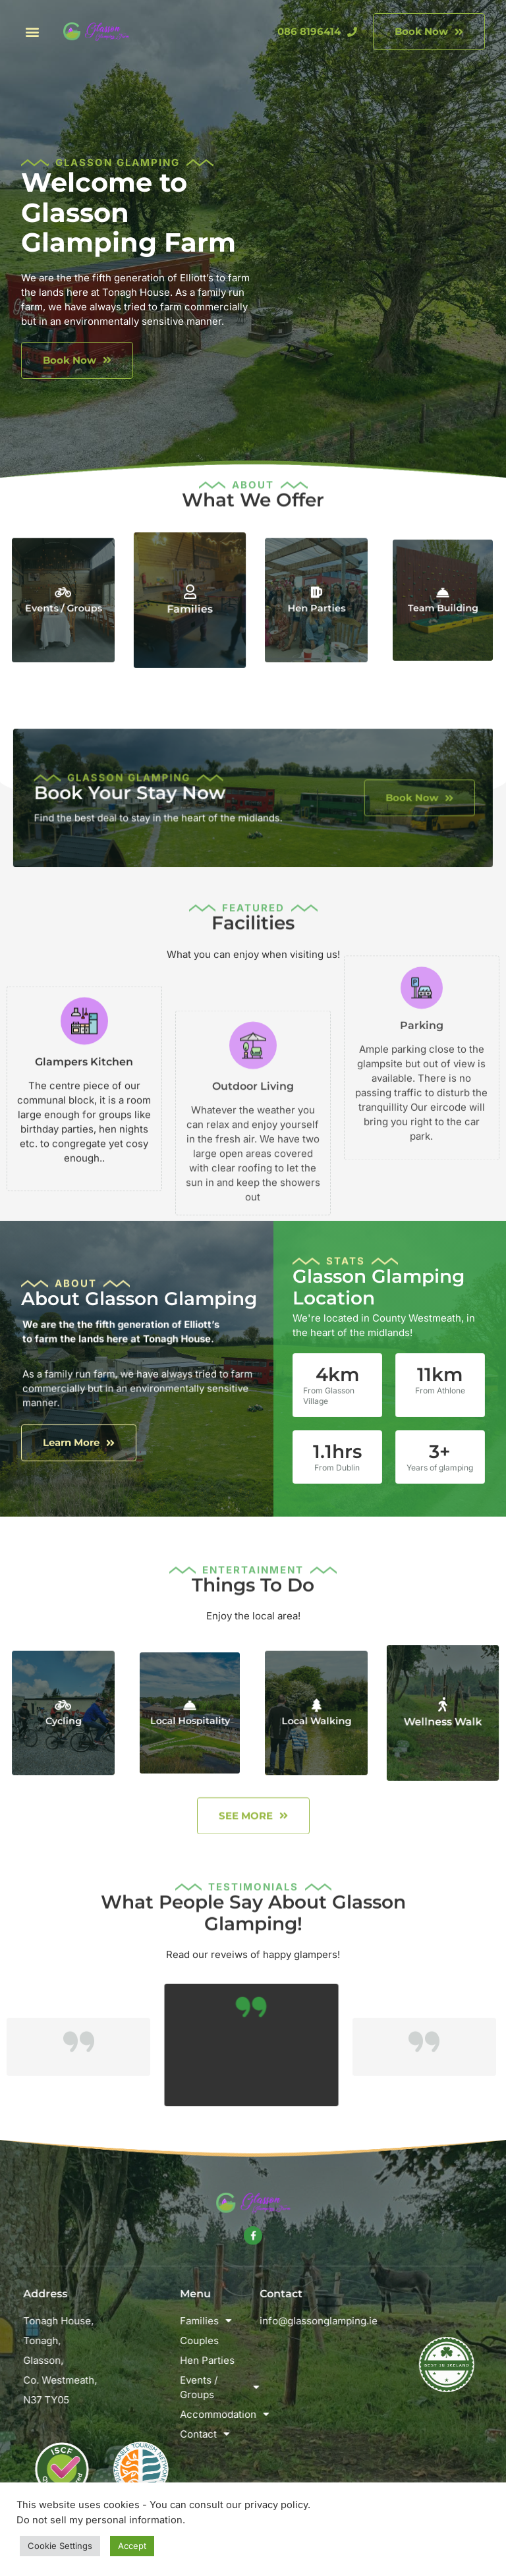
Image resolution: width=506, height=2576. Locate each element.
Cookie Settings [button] (60, 2545)
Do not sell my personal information (99, 2520)
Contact (241, 2434)
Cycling (63, 1716)
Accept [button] (132, 2545)
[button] (32, 32)
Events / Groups (63, 603)
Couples (235, 2340)
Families (190, 606)
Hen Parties (316, 603)
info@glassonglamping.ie (387, 2320)
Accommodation (255, 2414)
